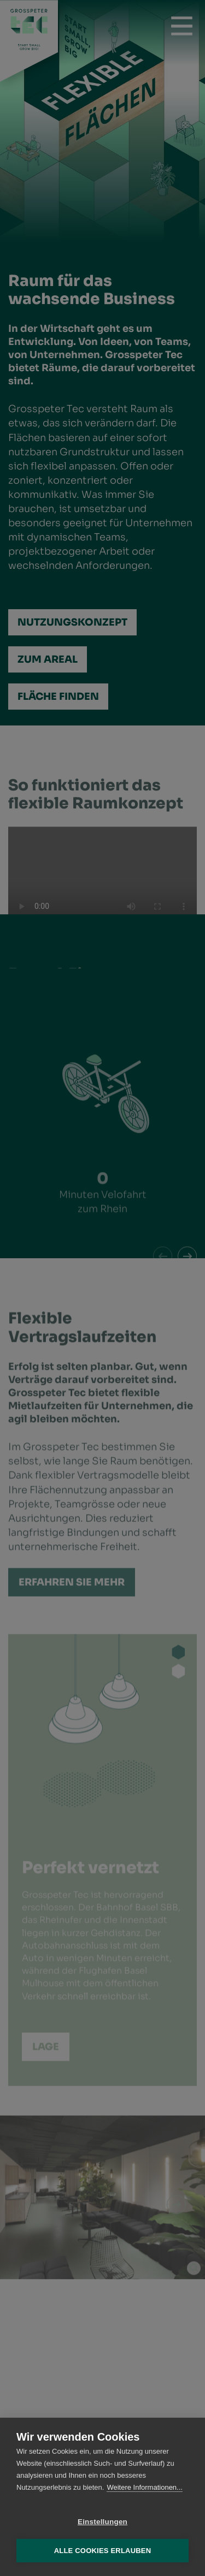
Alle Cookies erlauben (102, 2551)
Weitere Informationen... (145, 2487)
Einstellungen (102, 2522)
